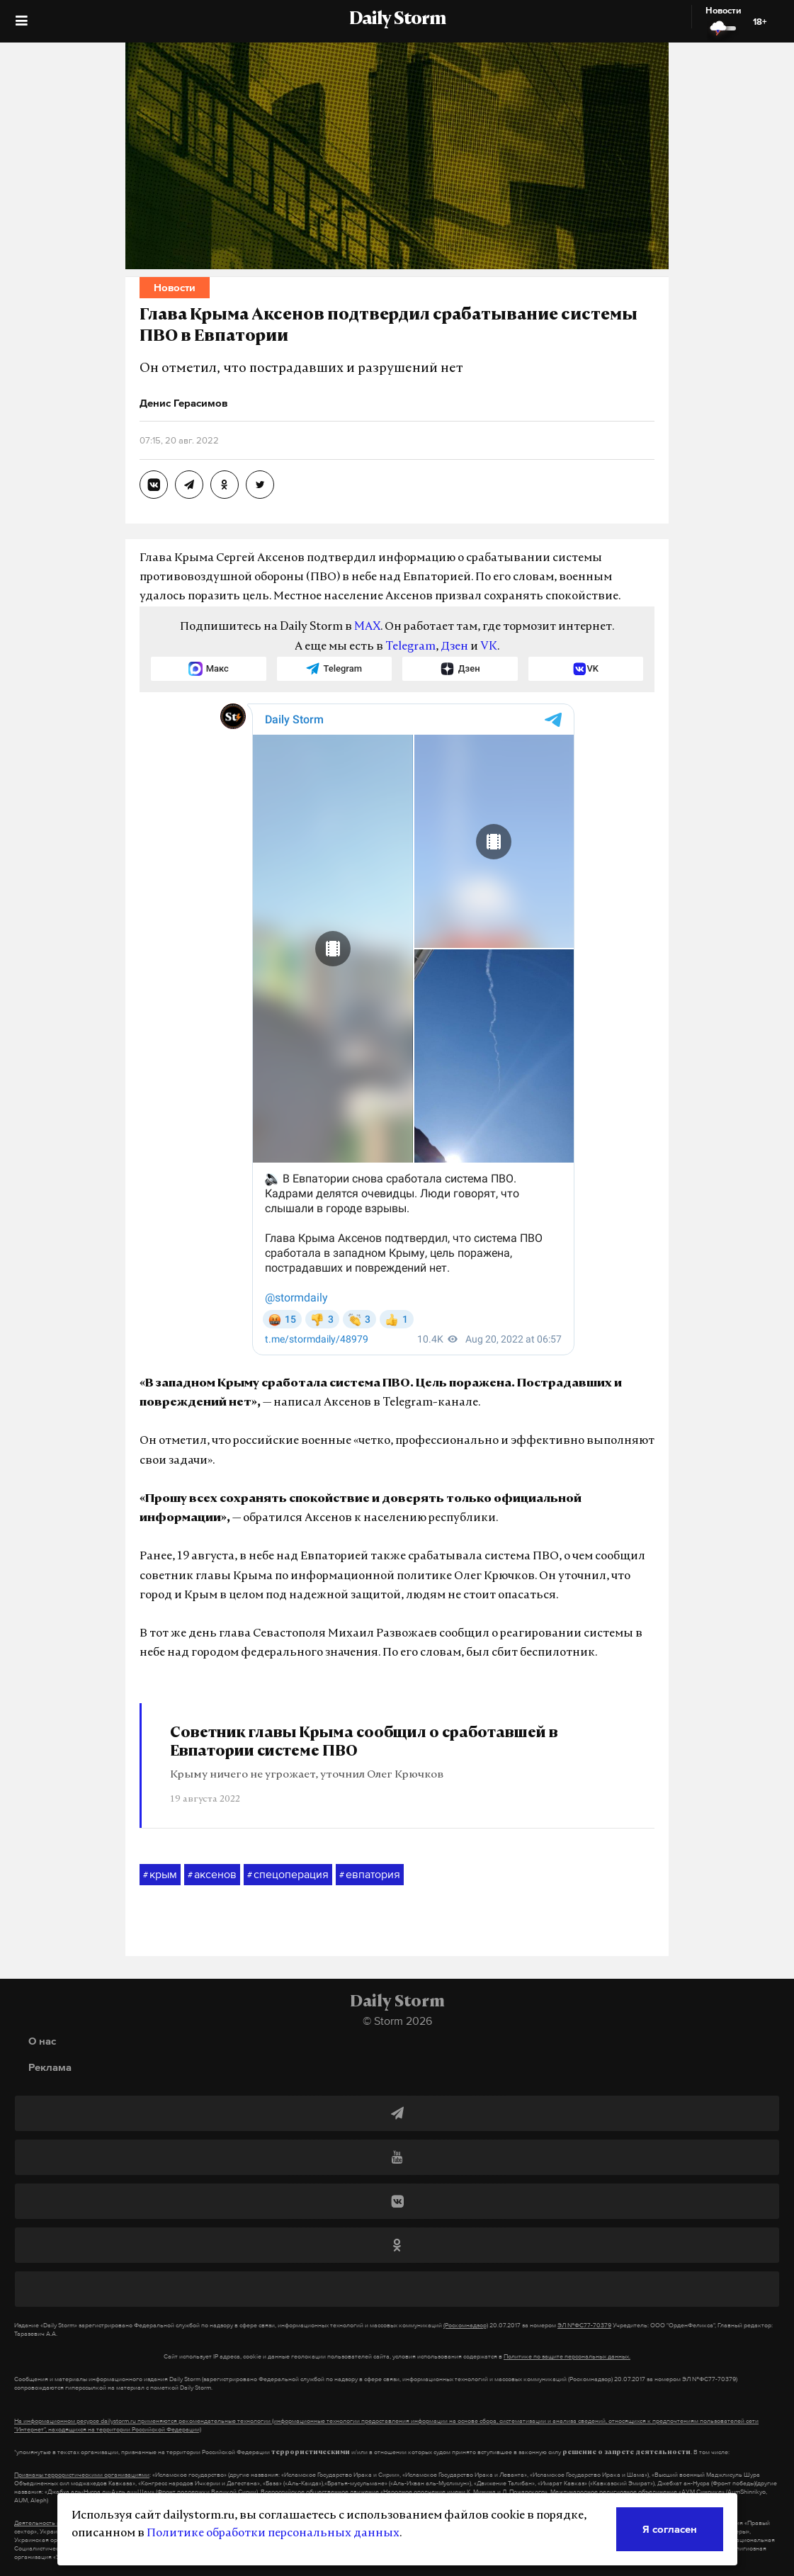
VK (488, 647)
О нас (42, 2041)
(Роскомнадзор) (465, 2325)
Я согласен (669, 2529)
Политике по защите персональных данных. (567, 2356)
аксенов (212, 1875)
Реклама (50, 2067)
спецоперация (288, 1875)
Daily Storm (397, 19)
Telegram (410, 647)
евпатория (369, 1875)
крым (160, 1875)
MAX (367, 627)
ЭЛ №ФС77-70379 (584, 2325)
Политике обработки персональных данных (273, 2533)
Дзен (454, 647)
